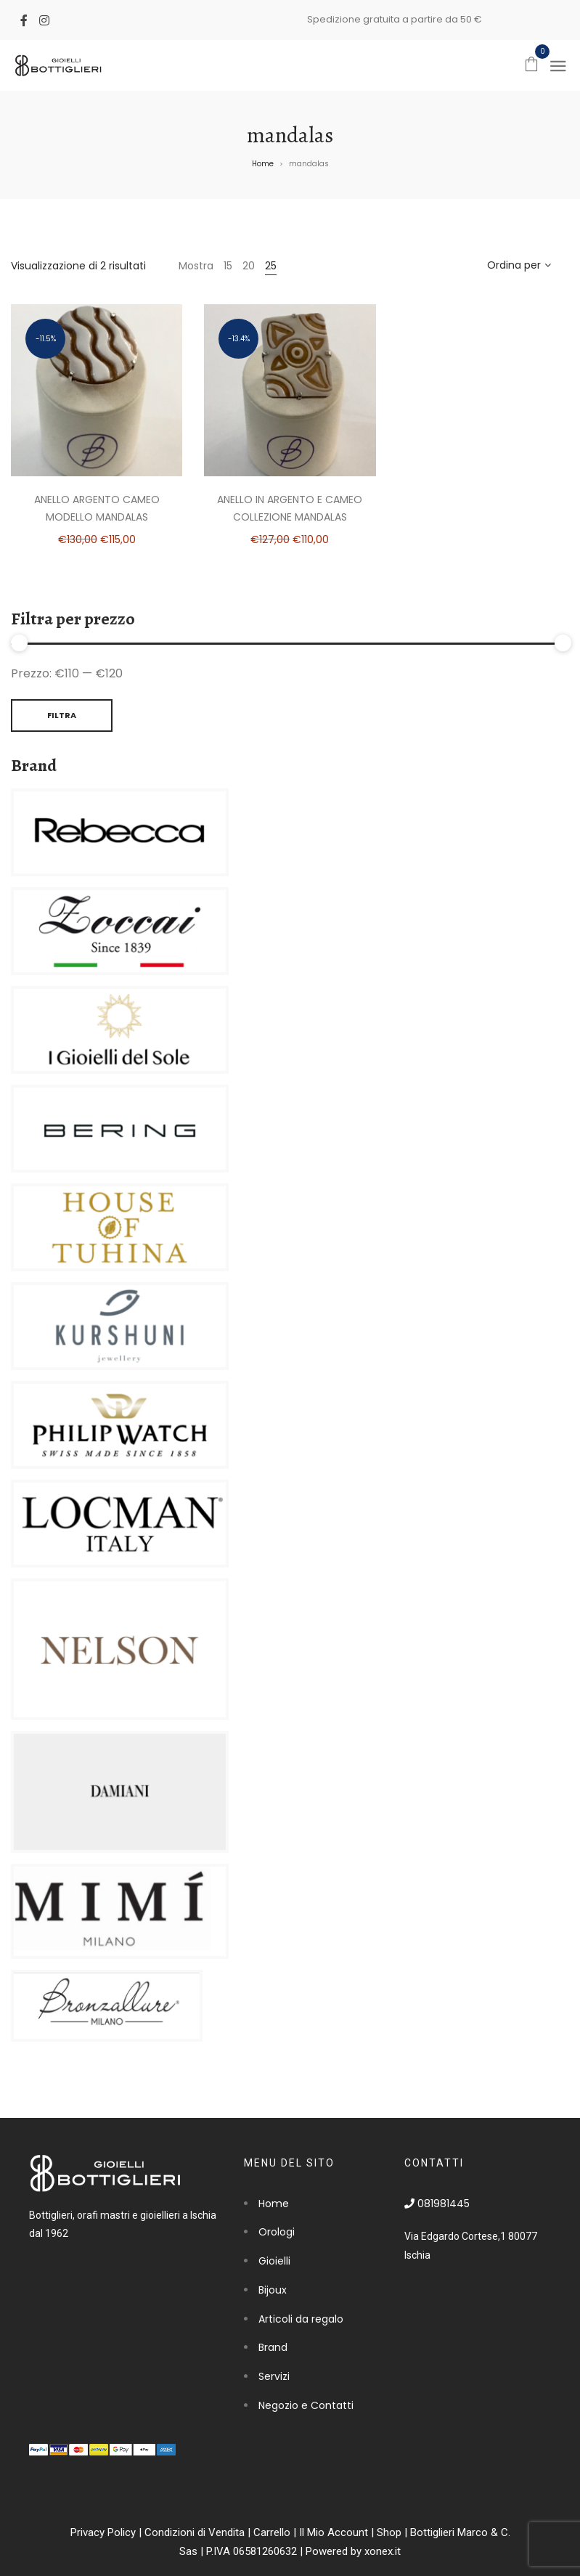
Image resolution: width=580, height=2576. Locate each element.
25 (271, 265)
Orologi (276, 2232)
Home (263, 163)
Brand (272, 2347)
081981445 (437, 2203)
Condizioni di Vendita (194, 2532)
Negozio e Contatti (306, 2405)
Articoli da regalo (300, 2319)
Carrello (271, 2532)
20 (248, 265)
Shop (389, 2532)
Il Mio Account (333, 2532)
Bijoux (272, 2290)
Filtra (61, 715)
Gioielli (274, 2261)
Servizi (274, 2376)
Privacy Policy (103, 2532)
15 (228, 265)
